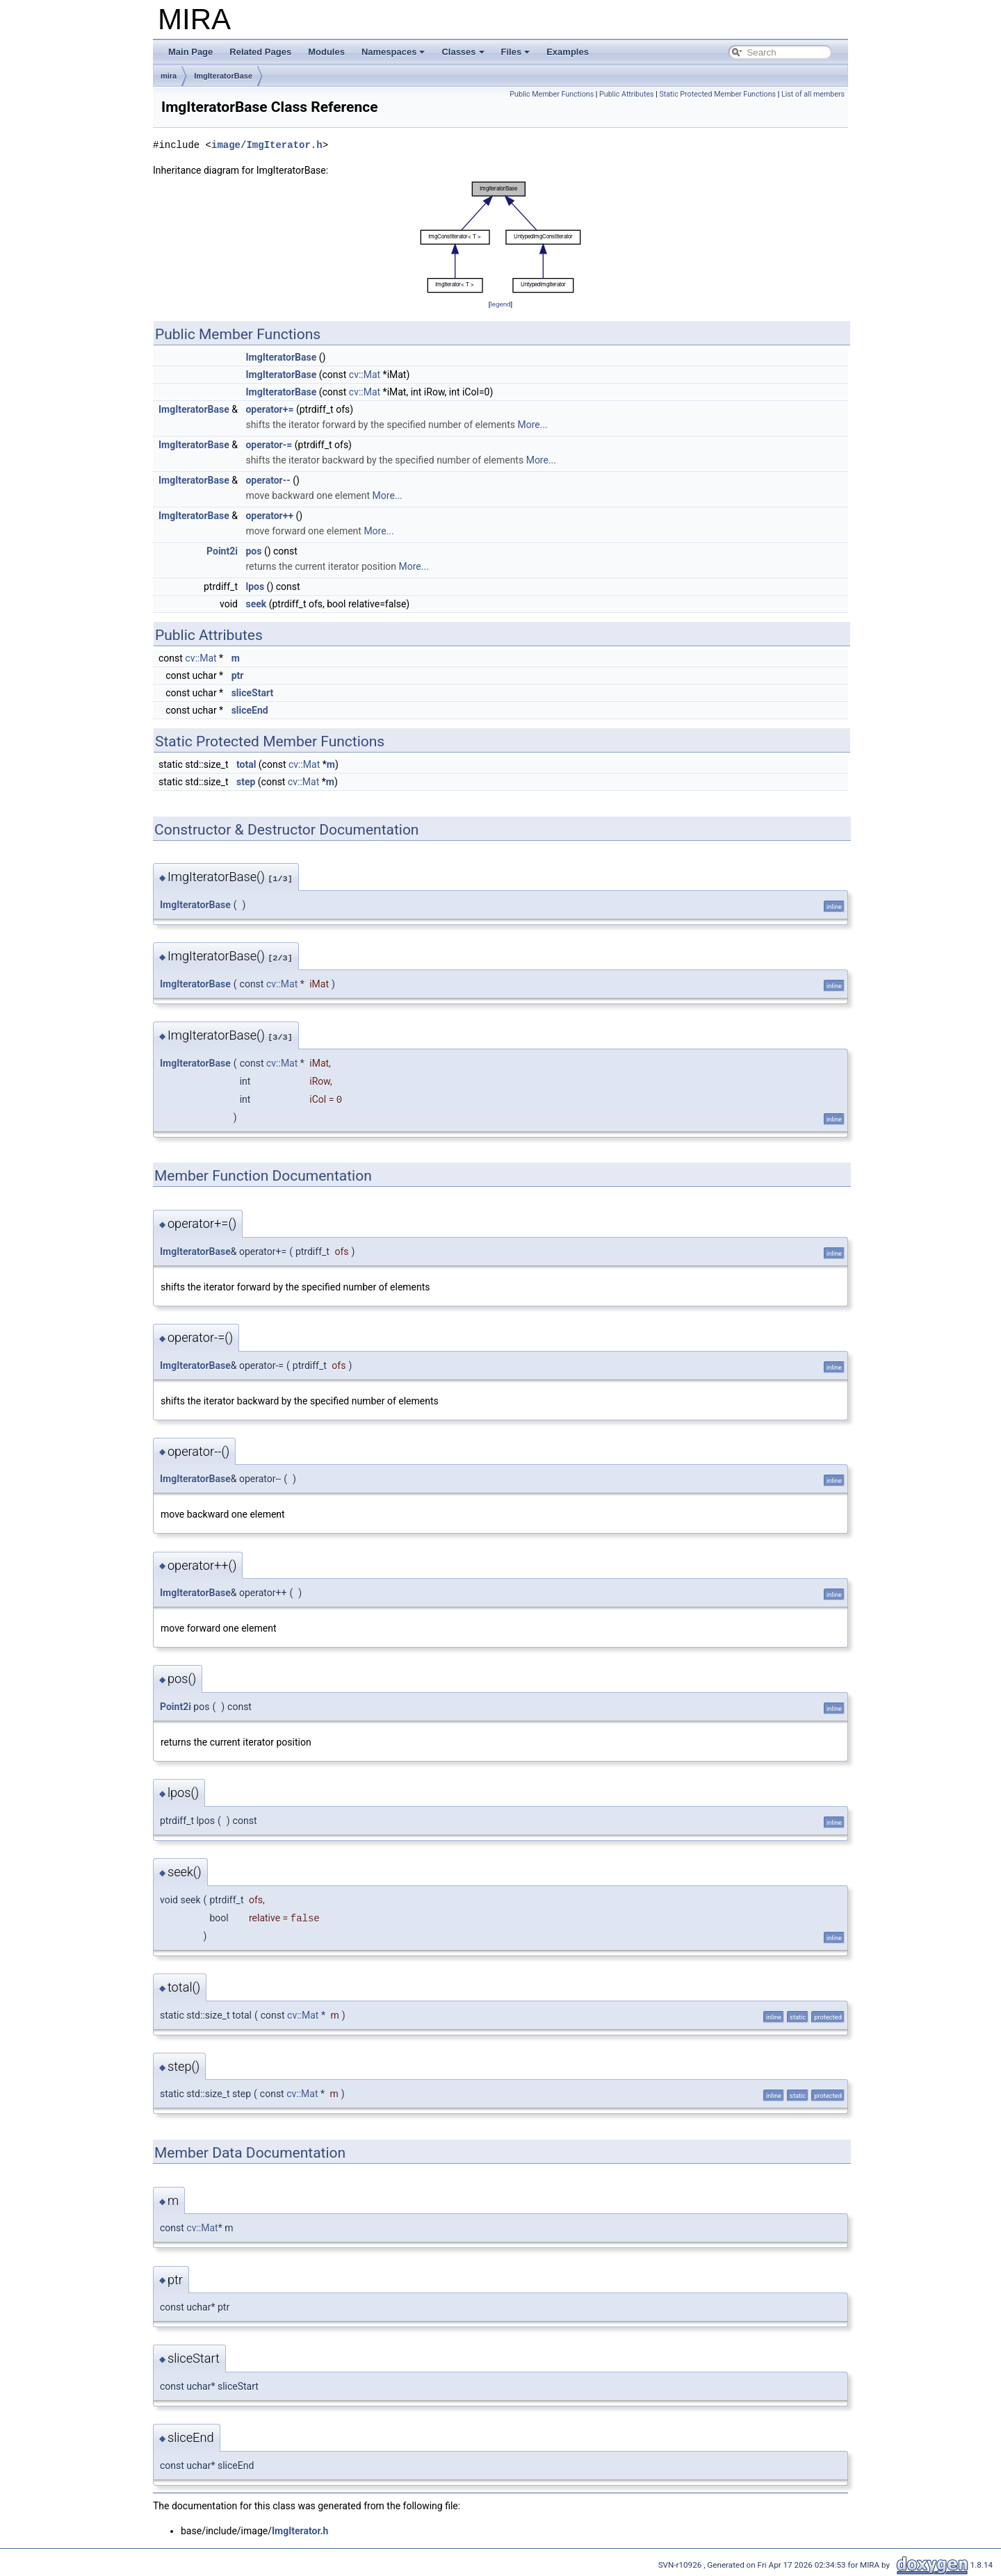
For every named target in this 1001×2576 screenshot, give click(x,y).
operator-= (268, 444)
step (245, 781)
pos (253, 551)
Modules (326, 52)
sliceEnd (249, 710)
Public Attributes (626, 94)
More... (532, 424)
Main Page (190, 52)
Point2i (222, 551)
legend (500, 304)
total (246, 764)
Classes (462, 52)
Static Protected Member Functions (717, 94)
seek (255, 603)
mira (169, 76)
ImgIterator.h (300, 2530)
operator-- (267, 480)
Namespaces (393, 52)
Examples (567, 52)
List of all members (813, 94)
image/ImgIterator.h (267, 144)
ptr (237, 675)
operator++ (269, 515)
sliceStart (252, 692)
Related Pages (260, 52)
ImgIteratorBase (223, 76)
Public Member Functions (552, 94)
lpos (254, 586)
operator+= (269, 409)
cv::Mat (364, 374)
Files (515, 52)
